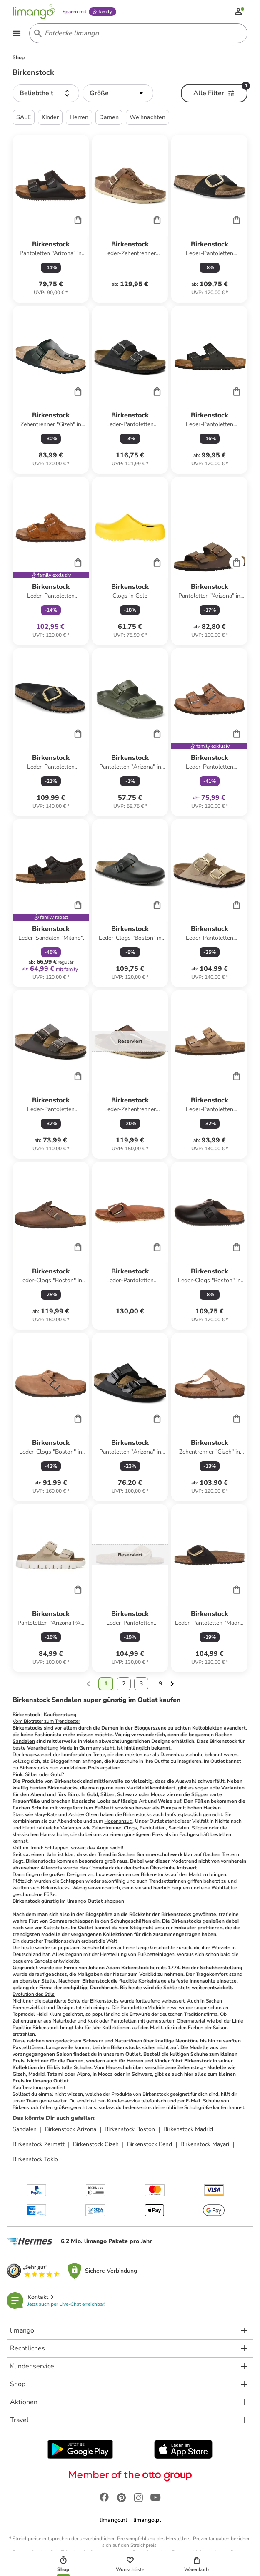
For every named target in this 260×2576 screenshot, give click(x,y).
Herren (135, 2060)
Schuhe (90, 1947)
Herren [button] (79, 117)
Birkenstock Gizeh (96, 2144)
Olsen (92, 1814)
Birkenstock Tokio (35, 2159)
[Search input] (137, 33)
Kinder (162, 2060)
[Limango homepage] (33, 12)
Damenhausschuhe (181, 1754)
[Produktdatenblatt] (50, 219)
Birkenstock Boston (130, 2129)
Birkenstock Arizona (70, 2129)
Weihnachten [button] (147, 117)
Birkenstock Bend (149, 2144)
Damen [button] (109, 117)
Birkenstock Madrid (188, 2129)
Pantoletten (123, 2021)
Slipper (200, 1827)
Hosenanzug (118, 1821)
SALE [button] (23, 117)
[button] (45, 93)
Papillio (21, 2027)
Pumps (169, 1807)
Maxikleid (137, 1787)
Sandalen (23, 1741)
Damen (74, 2060)
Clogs (130, 1827)
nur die (33, 2001)
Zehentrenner (27, 2021)
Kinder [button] (50, 117)
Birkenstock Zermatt (38, 2144)
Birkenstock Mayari (204, 2144)
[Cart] (77, 219)
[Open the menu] (17, 33)
